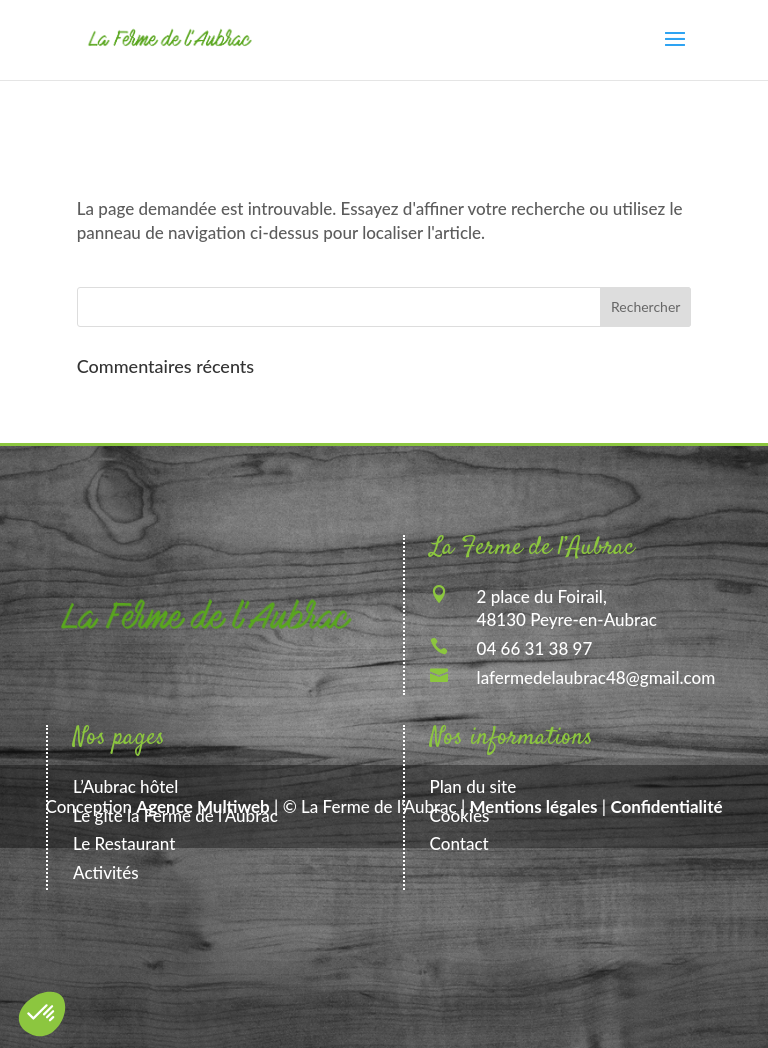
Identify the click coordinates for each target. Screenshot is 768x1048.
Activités (106, 872)
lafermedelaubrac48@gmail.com (596, 677)
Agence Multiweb (202, 806)
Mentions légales (534, 806)
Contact (459, 843)
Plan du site (473, 786)
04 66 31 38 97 (535, 648)
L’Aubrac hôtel (125, 786)
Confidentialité (666, 806)
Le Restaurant (124, 843)
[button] (42, 1014)
